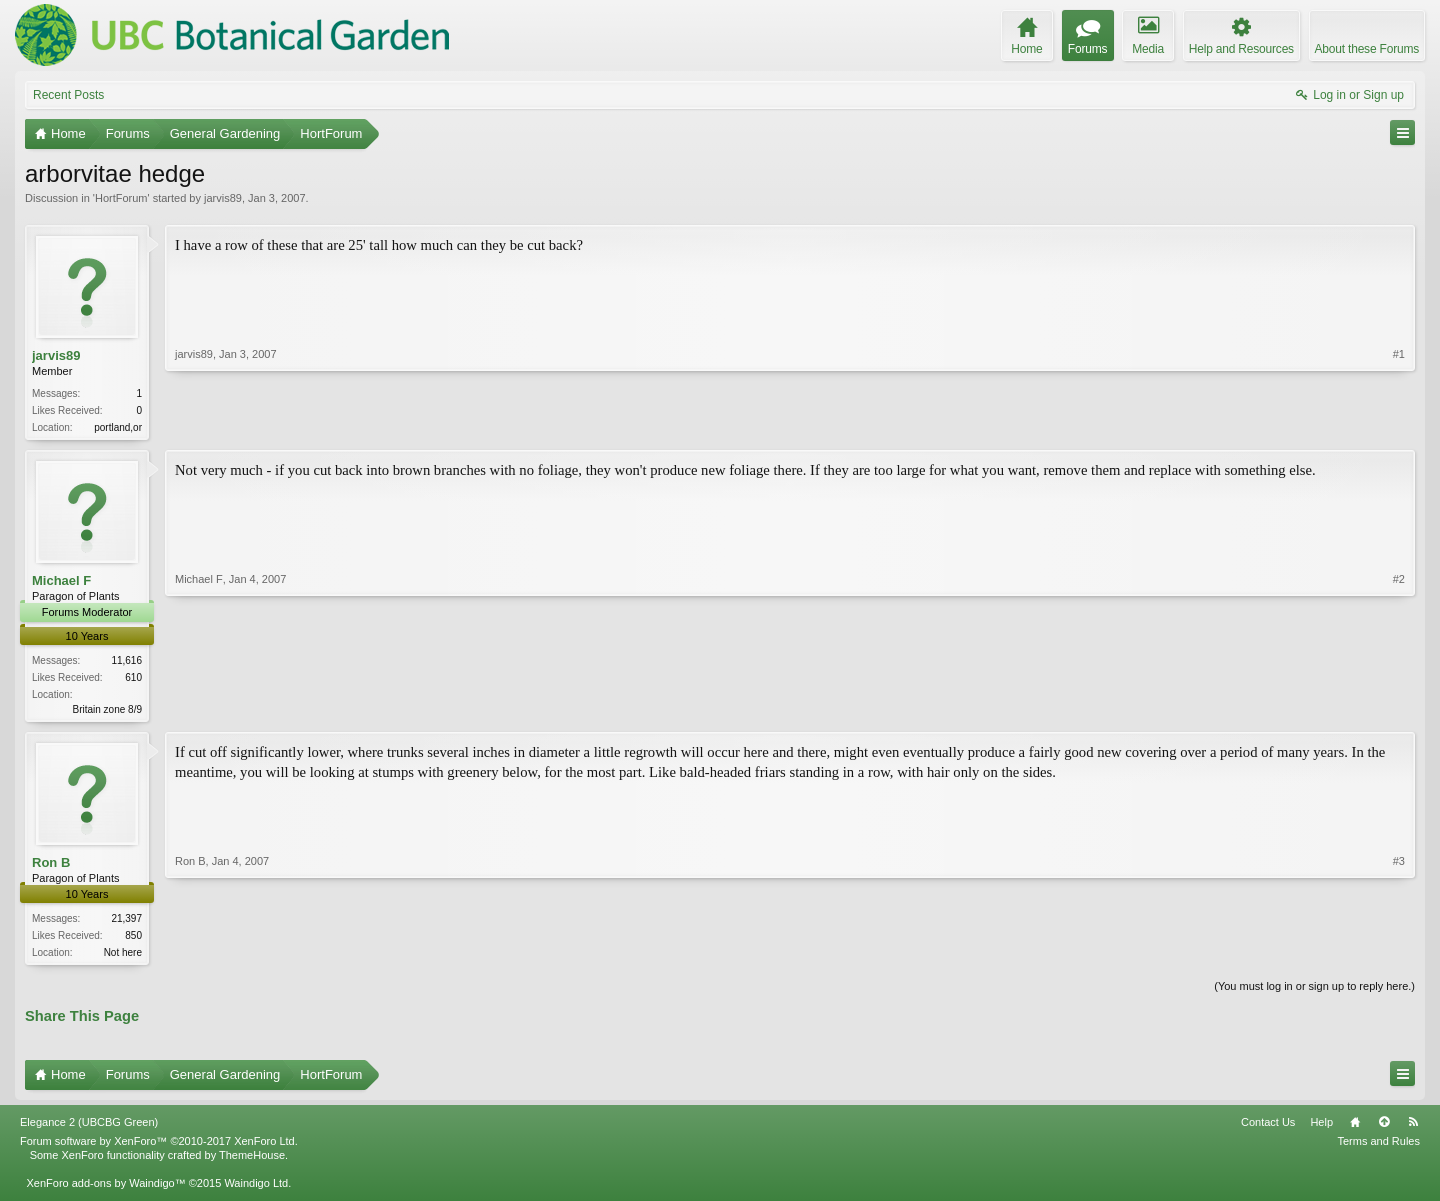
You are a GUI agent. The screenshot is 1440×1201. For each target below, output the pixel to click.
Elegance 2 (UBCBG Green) (89, 1128)
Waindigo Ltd (256, 1189)
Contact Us (1268, 1128)
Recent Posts (68, 95)
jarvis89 (223, 198)
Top (1384, 1128)
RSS (1413, 1128)
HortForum (121, 198)
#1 (1399, 425)
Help (1321, 1128)
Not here (123, 956)
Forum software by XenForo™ (159, 1147)
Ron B (51, 865)
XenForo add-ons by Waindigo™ (105, 1189)
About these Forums (1367, 49)
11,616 (126, 662)
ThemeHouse (252, 1161)
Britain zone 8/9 (108, 711)
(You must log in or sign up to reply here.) (1314, 992)
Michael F (61, 582)
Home (1355, 1128)
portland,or (118, 427)
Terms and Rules (1378, 1147)
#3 (1399, 953)
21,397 (126, 922)
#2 (1399, 708)
